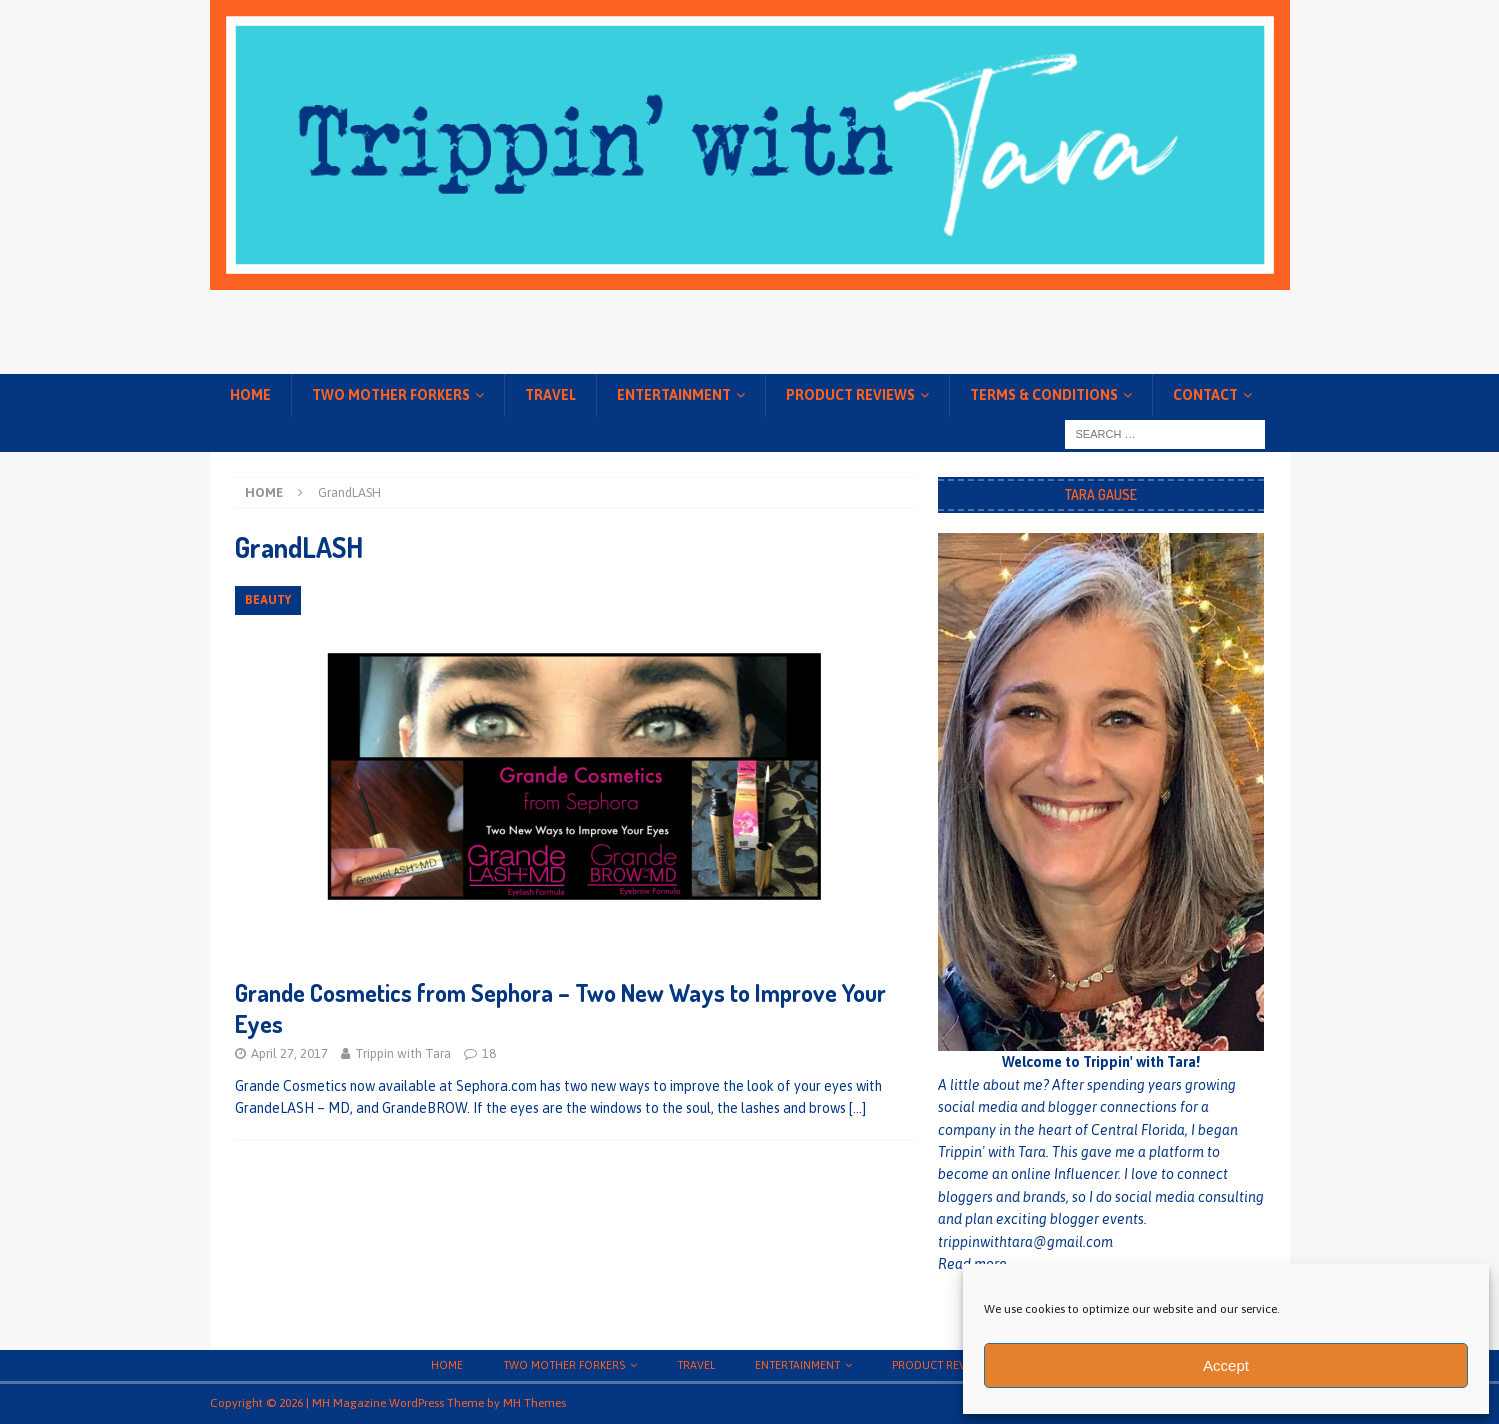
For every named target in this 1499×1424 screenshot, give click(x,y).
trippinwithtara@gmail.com (1025, 1242)
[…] (857, 1108)
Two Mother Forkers (391, 395)
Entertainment (674, 395)
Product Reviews (850, 395)
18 (489, 1053)
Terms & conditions (1044, 395)
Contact (1205, 395)
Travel (550, 395)
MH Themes (534, 1403)
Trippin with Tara (403, 1053)
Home (250, 395)
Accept (1226, 1365)
